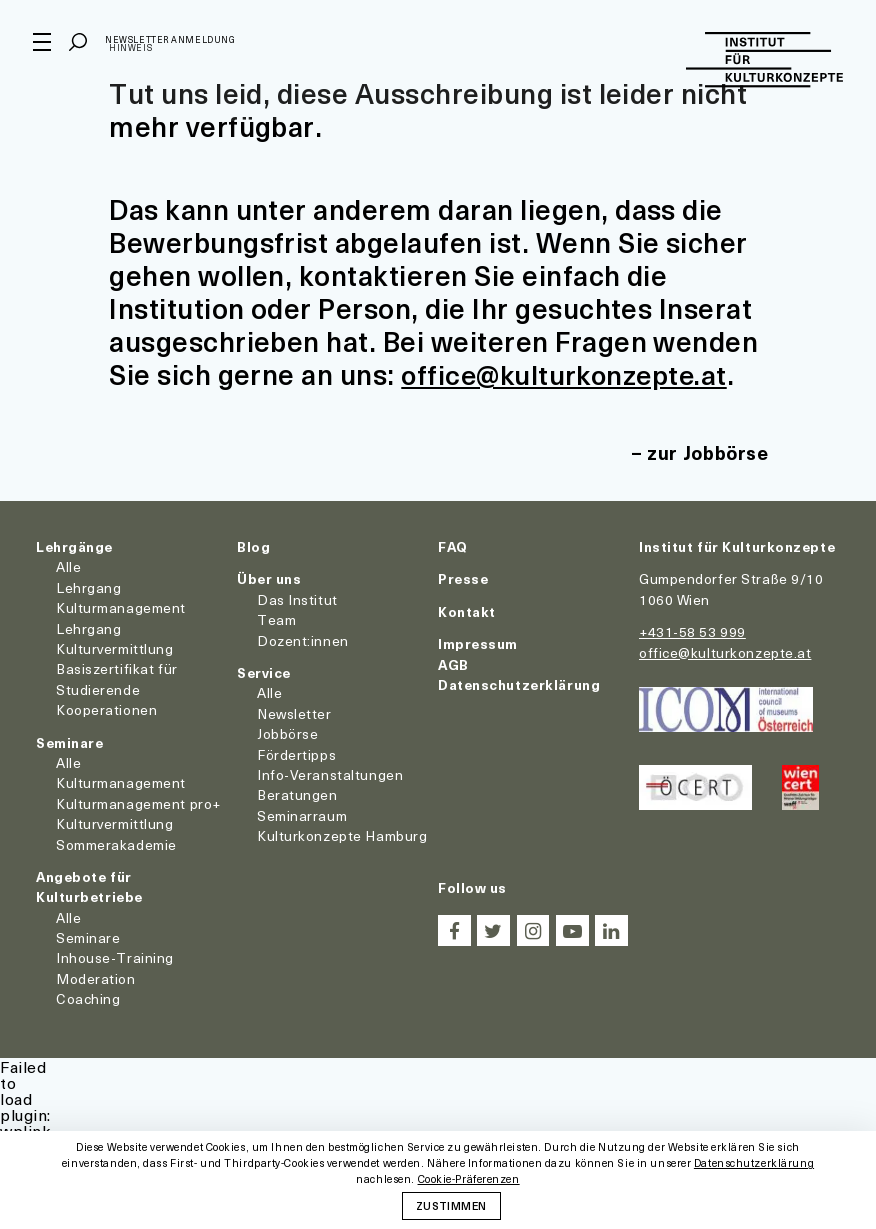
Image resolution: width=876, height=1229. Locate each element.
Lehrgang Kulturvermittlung (115, 637)
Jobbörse (287, 733)
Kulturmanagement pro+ (138, 802)
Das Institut (297, 598)
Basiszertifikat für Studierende (117, 678)
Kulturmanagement (121, 782)
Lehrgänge (74, 546)
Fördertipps (296, 753)
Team (276, 619)
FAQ (453, 546)
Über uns (269, 578)
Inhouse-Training (115, 957)
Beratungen (297, 794)
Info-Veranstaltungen (330, 773)
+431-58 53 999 (692, 631)
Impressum (478, 643)
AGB (453, 663)
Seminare (69, 741)
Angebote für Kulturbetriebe (89, 885)
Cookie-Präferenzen (469, 1179)
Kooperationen (106, 709)
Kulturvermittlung (115, 823)
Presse (463, 578)
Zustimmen (451, 1205)
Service (264, 671)
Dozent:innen (303, 639)
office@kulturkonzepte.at (569, 373)
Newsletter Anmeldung (173, 43)
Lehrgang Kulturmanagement (121, 596)
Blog (253, 546)
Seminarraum (302, 814)
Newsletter (294, 712)
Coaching (88, 998)
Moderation (96, 977)
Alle (68, 566)
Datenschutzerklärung (519, 683)
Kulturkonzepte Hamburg (342, 835)
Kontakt (467, 610)
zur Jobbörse (706, 452)
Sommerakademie (116, 843)
